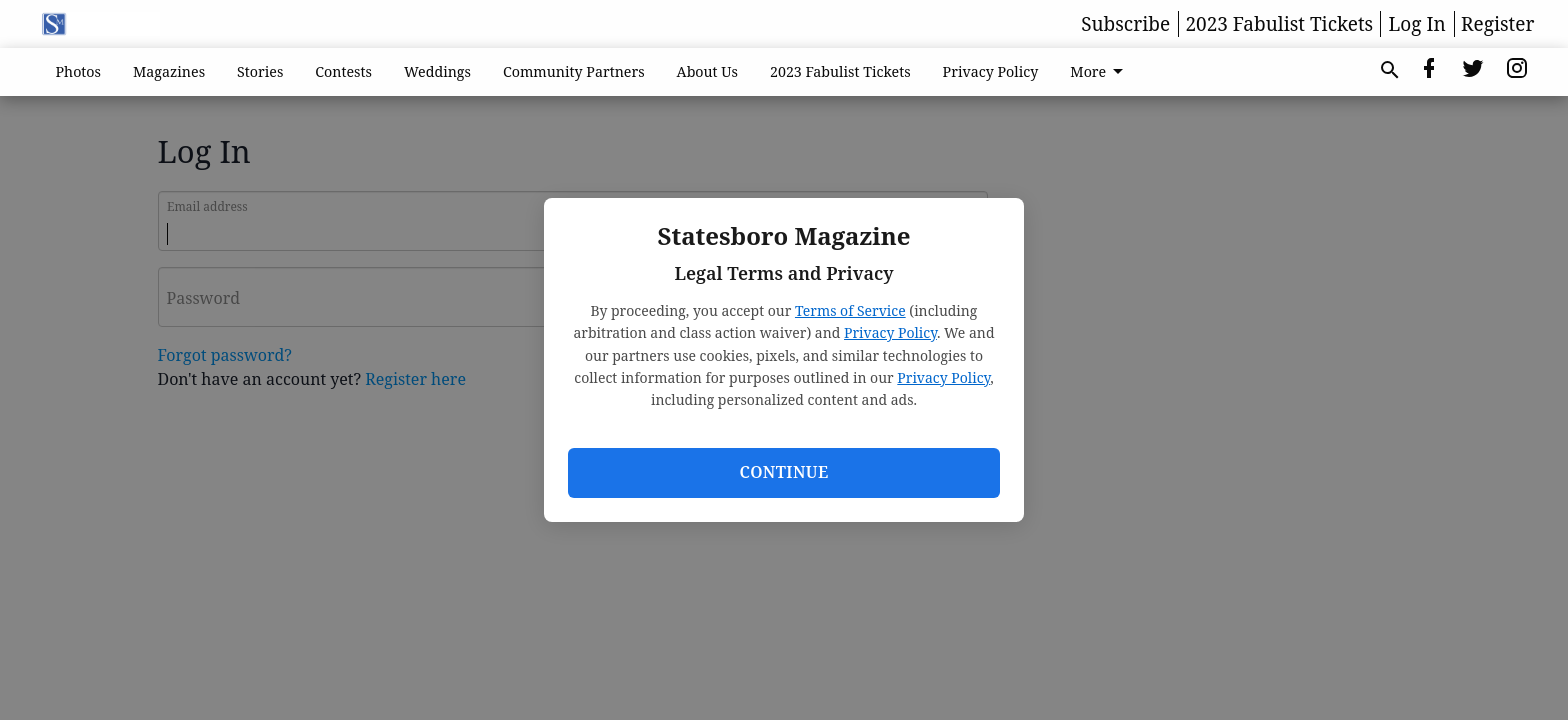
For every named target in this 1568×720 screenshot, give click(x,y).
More (1100, 72)
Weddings (437, 71)
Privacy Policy (890, 332)
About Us (707, 71)
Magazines (169, 71)
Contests (343, 71)
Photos (79, 71)
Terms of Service (850, 310)
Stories (260, 71)
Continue (783, 472)
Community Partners (574, 71)
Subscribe (1125, 24)
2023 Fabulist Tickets (1279, 24)
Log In (1417, 24)
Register (1497, 24)
